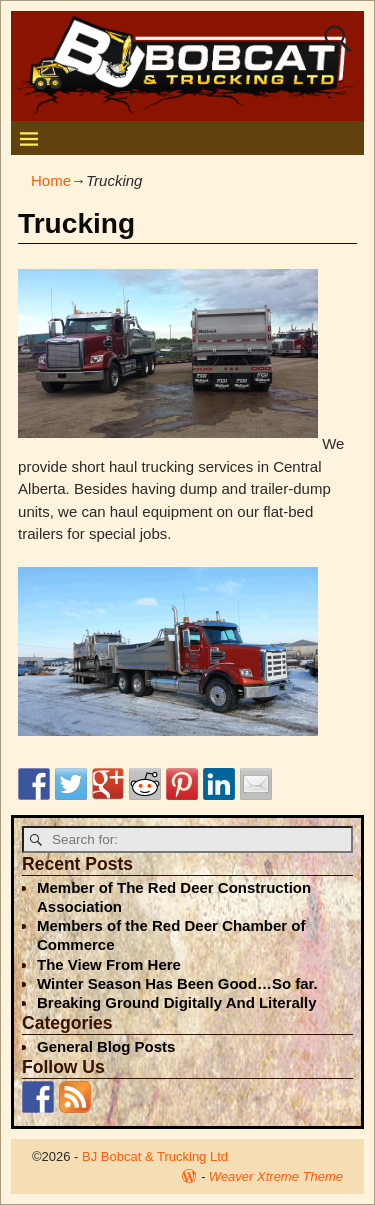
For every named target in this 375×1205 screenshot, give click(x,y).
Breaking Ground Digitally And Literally (177, 1002)
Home (51, 180)
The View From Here (109, 964)
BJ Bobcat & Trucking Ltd (155, 1156)
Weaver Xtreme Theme (276, 1176)
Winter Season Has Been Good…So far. (177, 983)
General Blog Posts (106, 1046)
